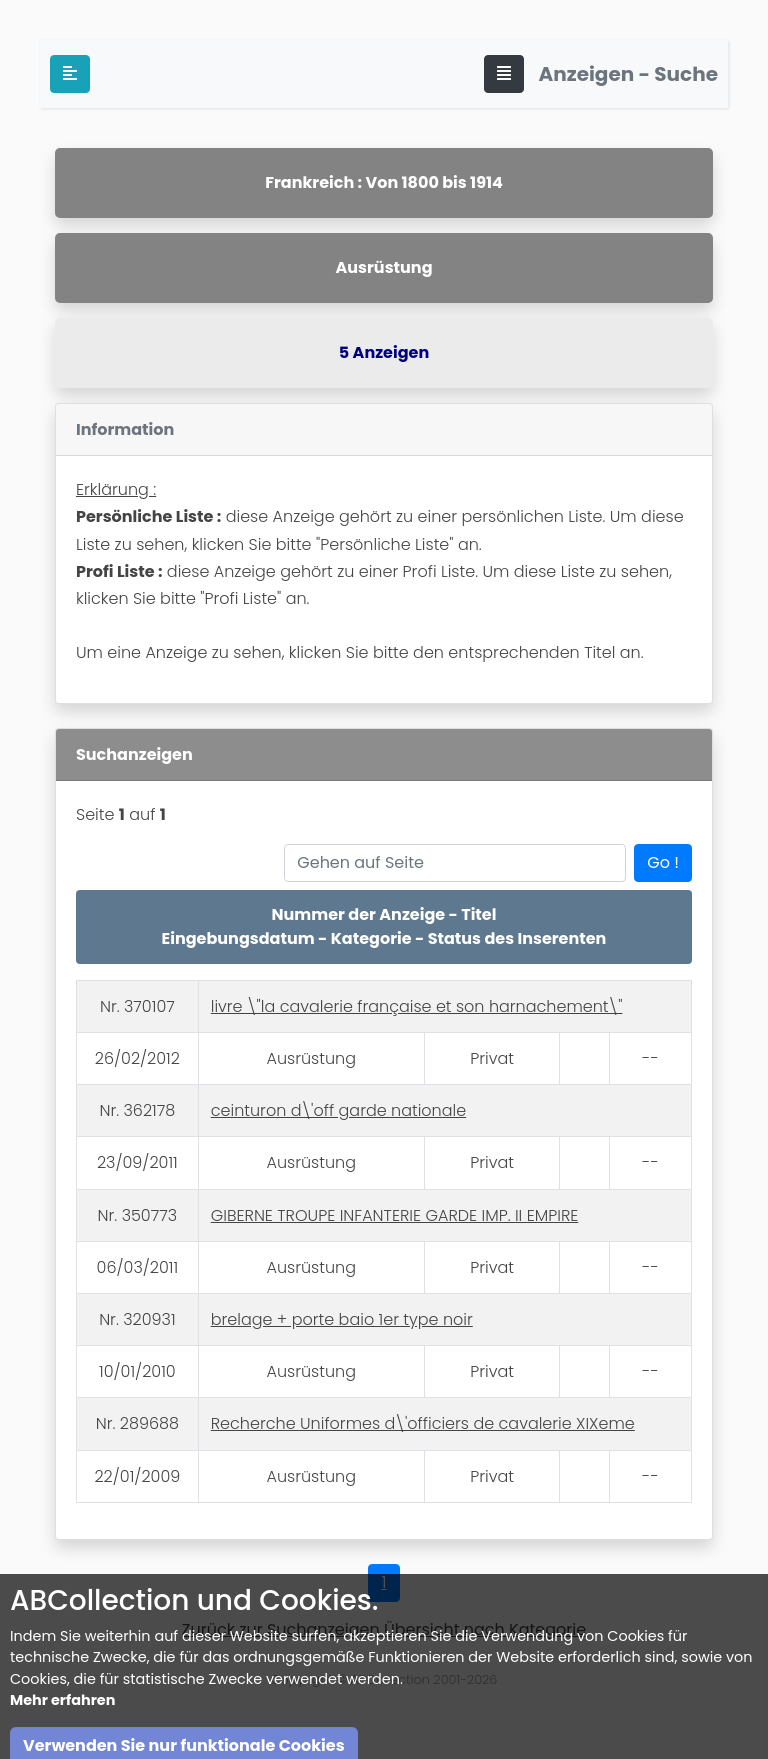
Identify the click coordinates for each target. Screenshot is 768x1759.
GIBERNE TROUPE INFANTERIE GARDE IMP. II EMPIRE (395, 1215)
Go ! (663, 862)
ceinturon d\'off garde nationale (338, 1110)
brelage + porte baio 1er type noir (342, 1319)
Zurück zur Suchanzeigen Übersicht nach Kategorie (384, 1629)
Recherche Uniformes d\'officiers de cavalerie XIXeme (423, 1423)
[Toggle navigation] (504, 74)
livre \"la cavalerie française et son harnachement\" (417, 1006)
